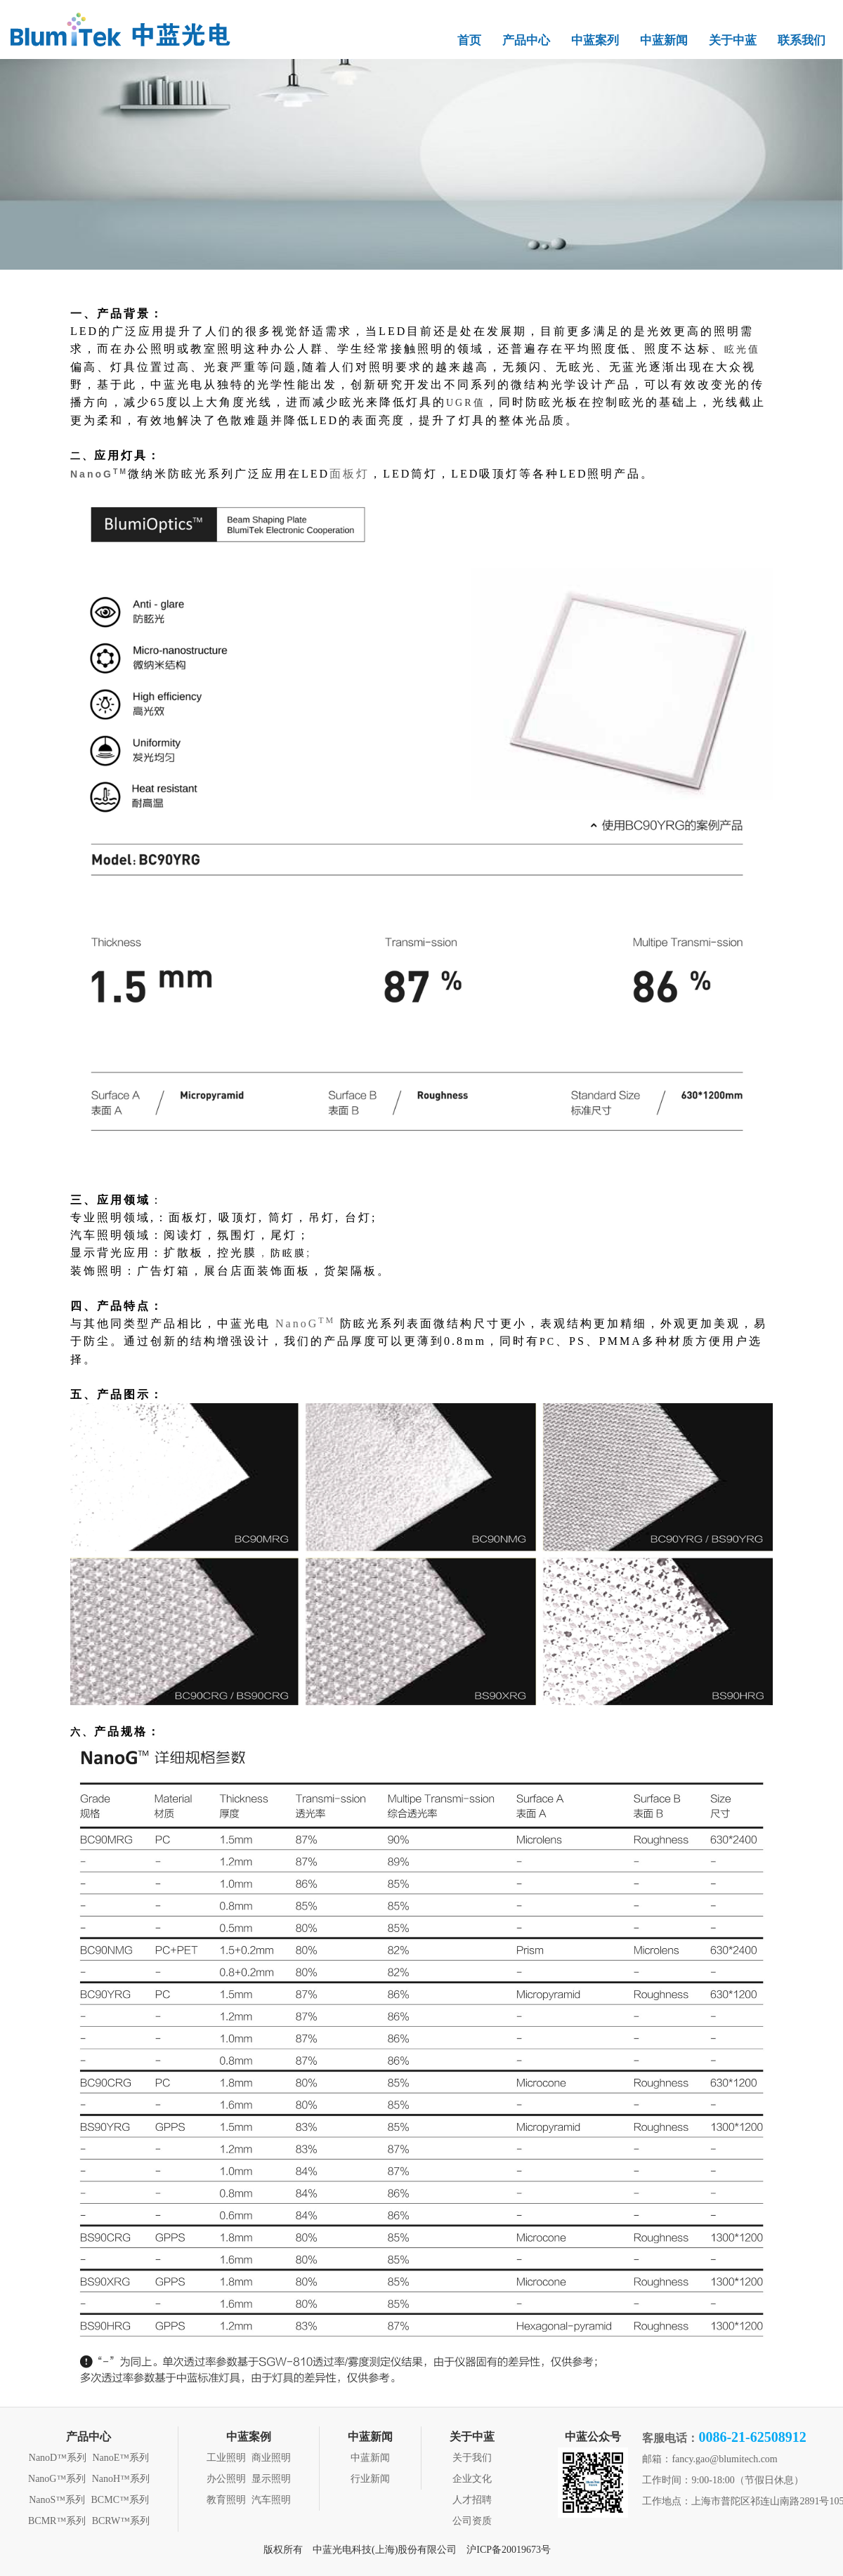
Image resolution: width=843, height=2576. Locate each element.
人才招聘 (472, 2500)
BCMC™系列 (120, 2500)
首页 (469, 40)
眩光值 (742, 349)
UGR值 (465, 402)
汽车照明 (271, 2500)
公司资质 (472, 2521)
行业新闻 (370, 2478)
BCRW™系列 (121, 2521)
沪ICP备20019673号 (508, 2549)
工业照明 (226, 2457)
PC (548, 1341)
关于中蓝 (733, 40)
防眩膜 (288, 1253)
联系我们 (801, 40)
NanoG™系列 (57, 2478)
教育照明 (226, 2500)
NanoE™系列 (120, 2457)
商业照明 (271, 2457)
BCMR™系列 (57, 2521)
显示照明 (271, 2478)
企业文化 (472, 2478)
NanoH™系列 (121, 2478)
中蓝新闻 (664, 40)
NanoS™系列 (57, 2500)
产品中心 (526, 40)
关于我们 (472, 2457)
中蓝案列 (595, 40)
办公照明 (226, 2478)
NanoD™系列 (57, 2457)
